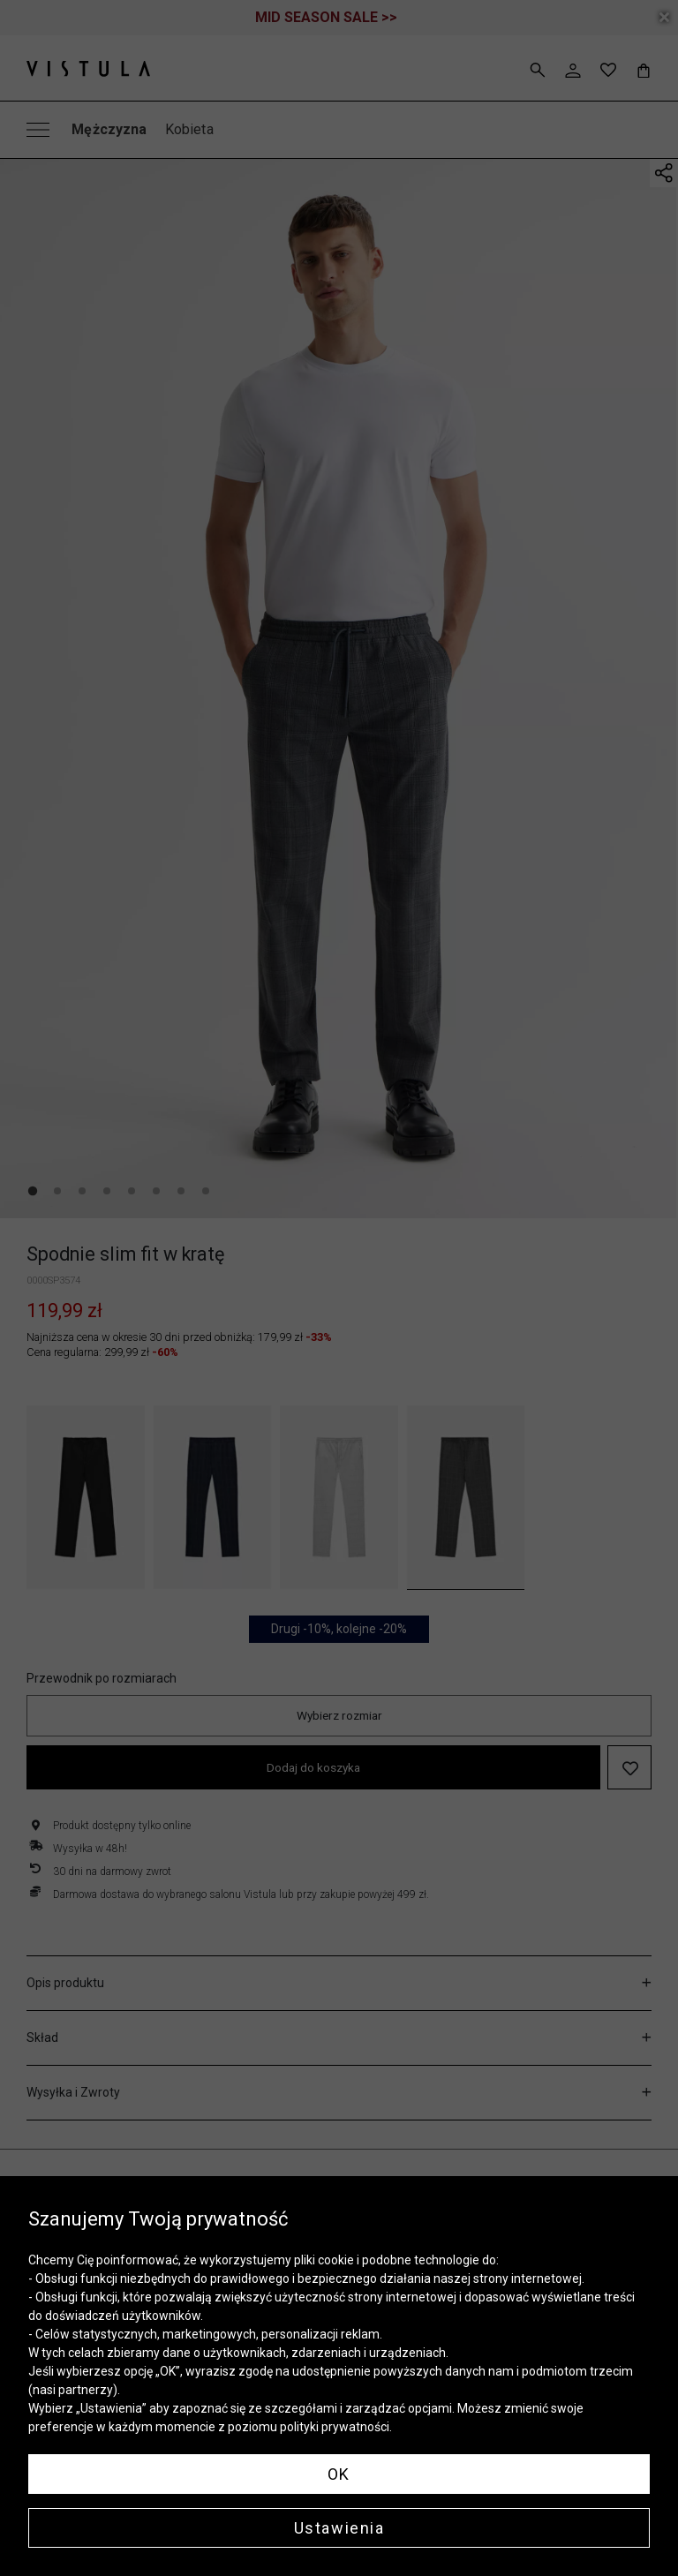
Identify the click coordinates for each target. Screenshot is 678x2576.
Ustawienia (339, 2528)
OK (339, 2474)
